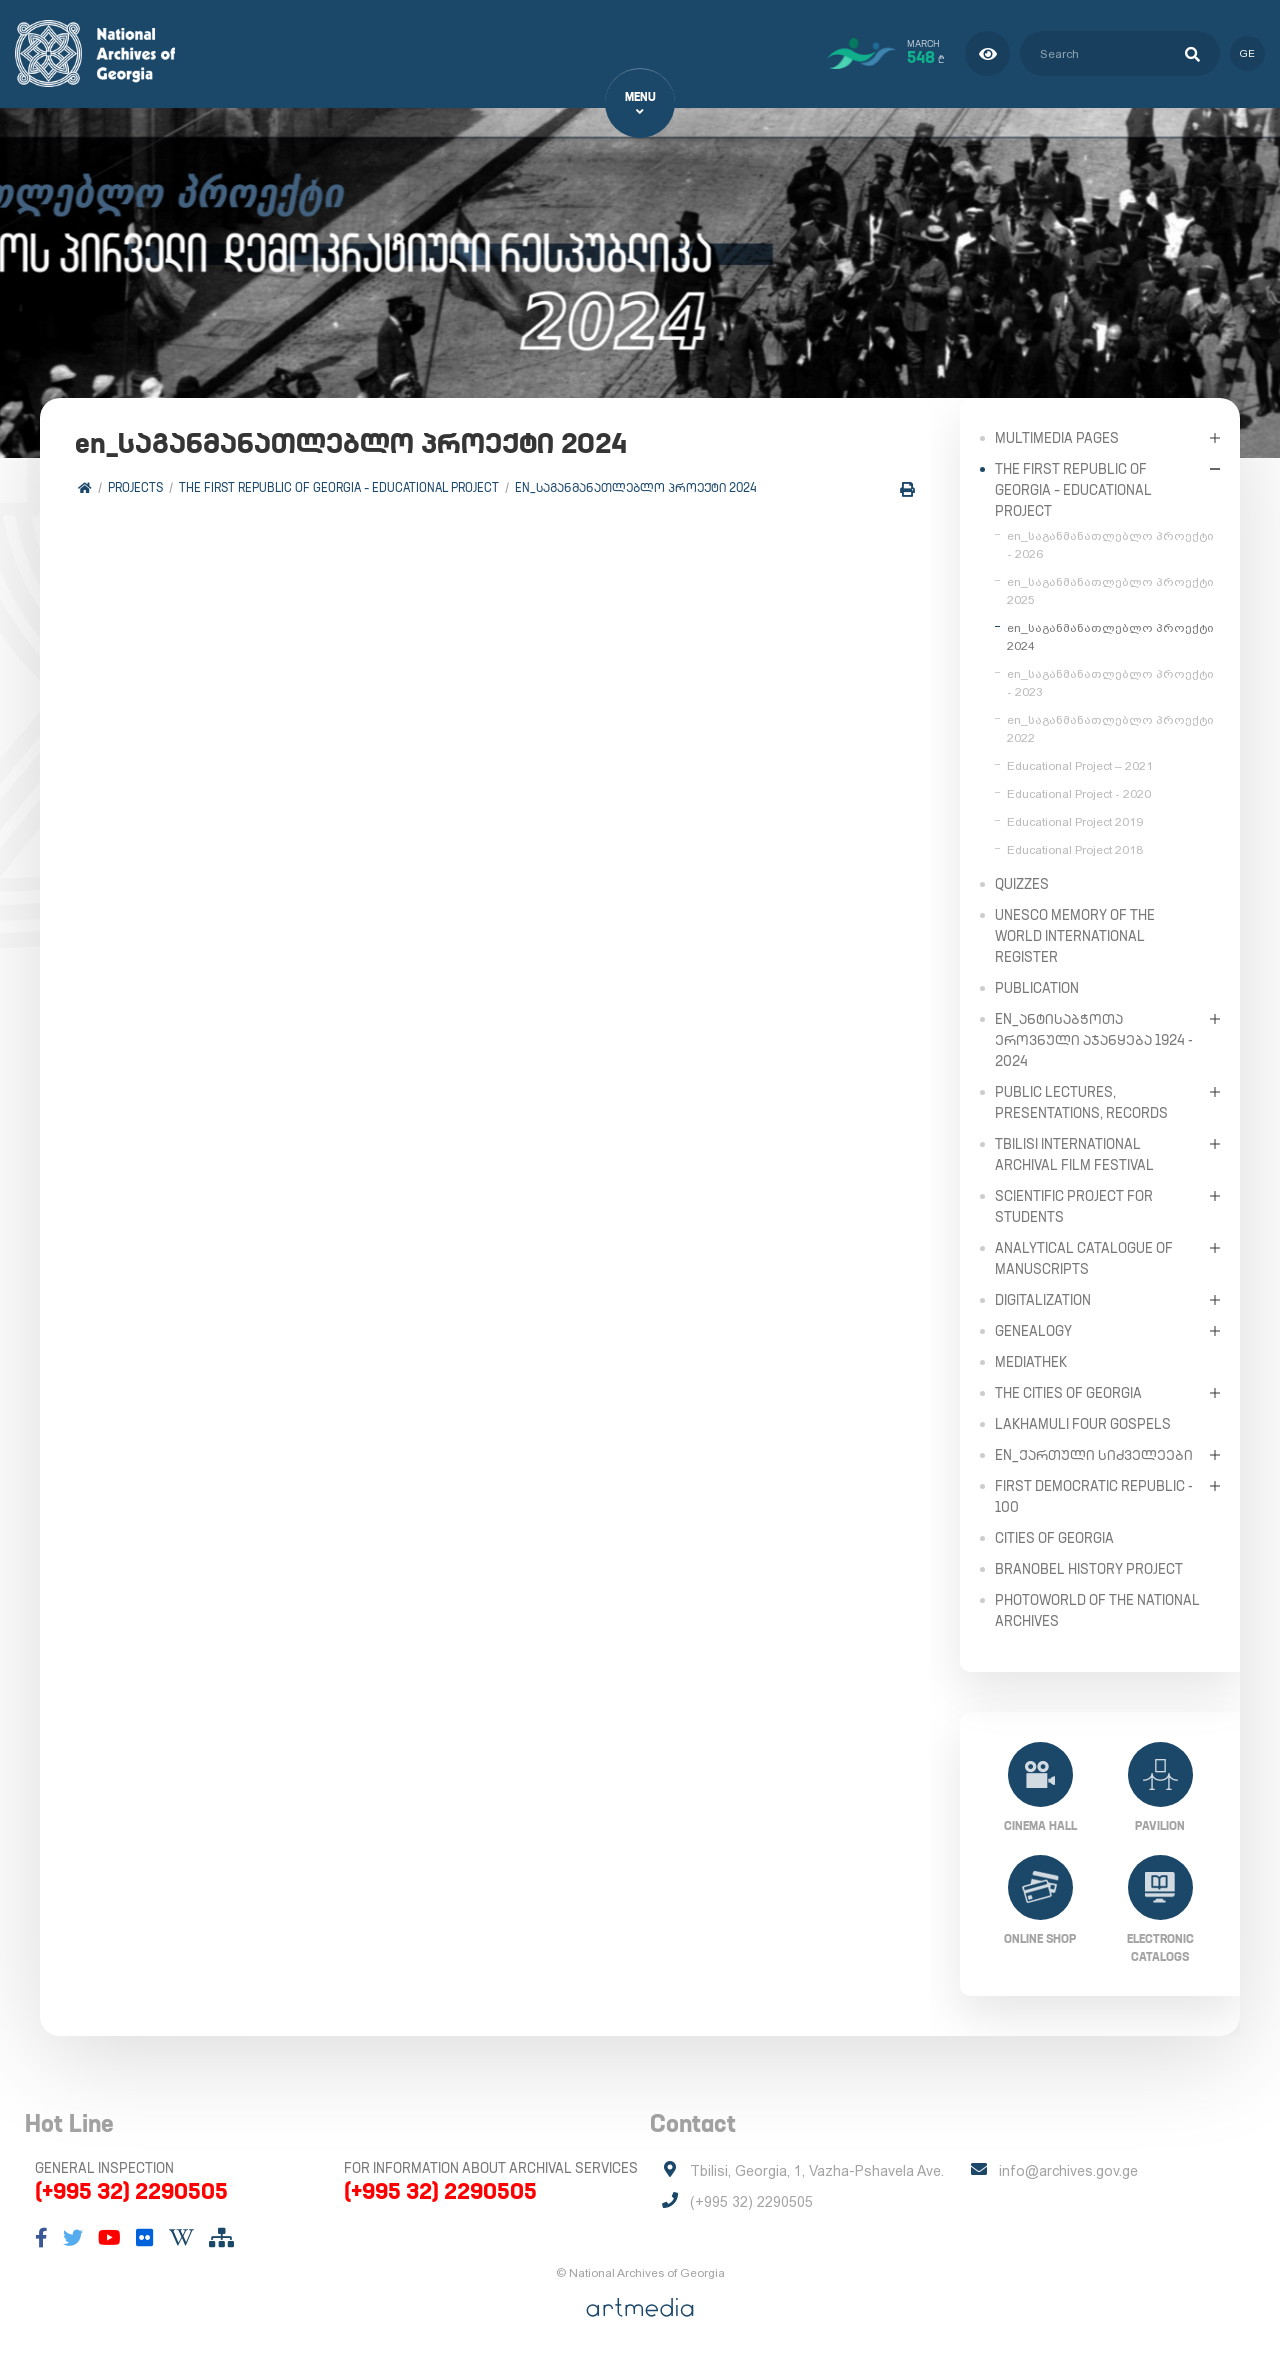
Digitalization (1043, 1299)
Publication (1037, 987)
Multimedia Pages (1057, 437)
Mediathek (1031, 1361)
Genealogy (1033, 1330)
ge (1247, 53)
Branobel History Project (1089, 1568)
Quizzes (1022, 883)
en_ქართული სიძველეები (1094, 1454)
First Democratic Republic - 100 (1094, 1495)
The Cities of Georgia (1068, 1392)
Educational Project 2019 (1075, 821)
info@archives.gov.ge (1068, 2171)
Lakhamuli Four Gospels (1083, 1423)
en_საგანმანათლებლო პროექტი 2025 (1110, 590)
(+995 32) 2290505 (131, 2191)
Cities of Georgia (1054, 1537)
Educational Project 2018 (1075, 849)
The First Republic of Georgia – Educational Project (339, 487)
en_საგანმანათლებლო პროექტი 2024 (636, 487)
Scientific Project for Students (1074, 1205)
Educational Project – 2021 (1080, 765)
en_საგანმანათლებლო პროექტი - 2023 (1110, 682)
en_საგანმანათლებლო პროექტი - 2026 (1110, 544)
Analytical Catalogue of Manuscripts (1084, 1257)
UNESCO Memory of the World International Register (1075, 935)
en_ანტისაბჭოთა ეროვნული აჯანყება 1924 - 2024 (1094, 1039)
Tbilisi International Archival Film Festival (1074, 1153)
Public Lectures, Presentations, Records (1081, 1101)
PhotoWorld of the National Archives (1097, 1609)
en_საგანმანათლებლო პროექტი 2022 (1110, 728)
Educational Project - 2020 (1079, 793)
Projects (135, 487)
